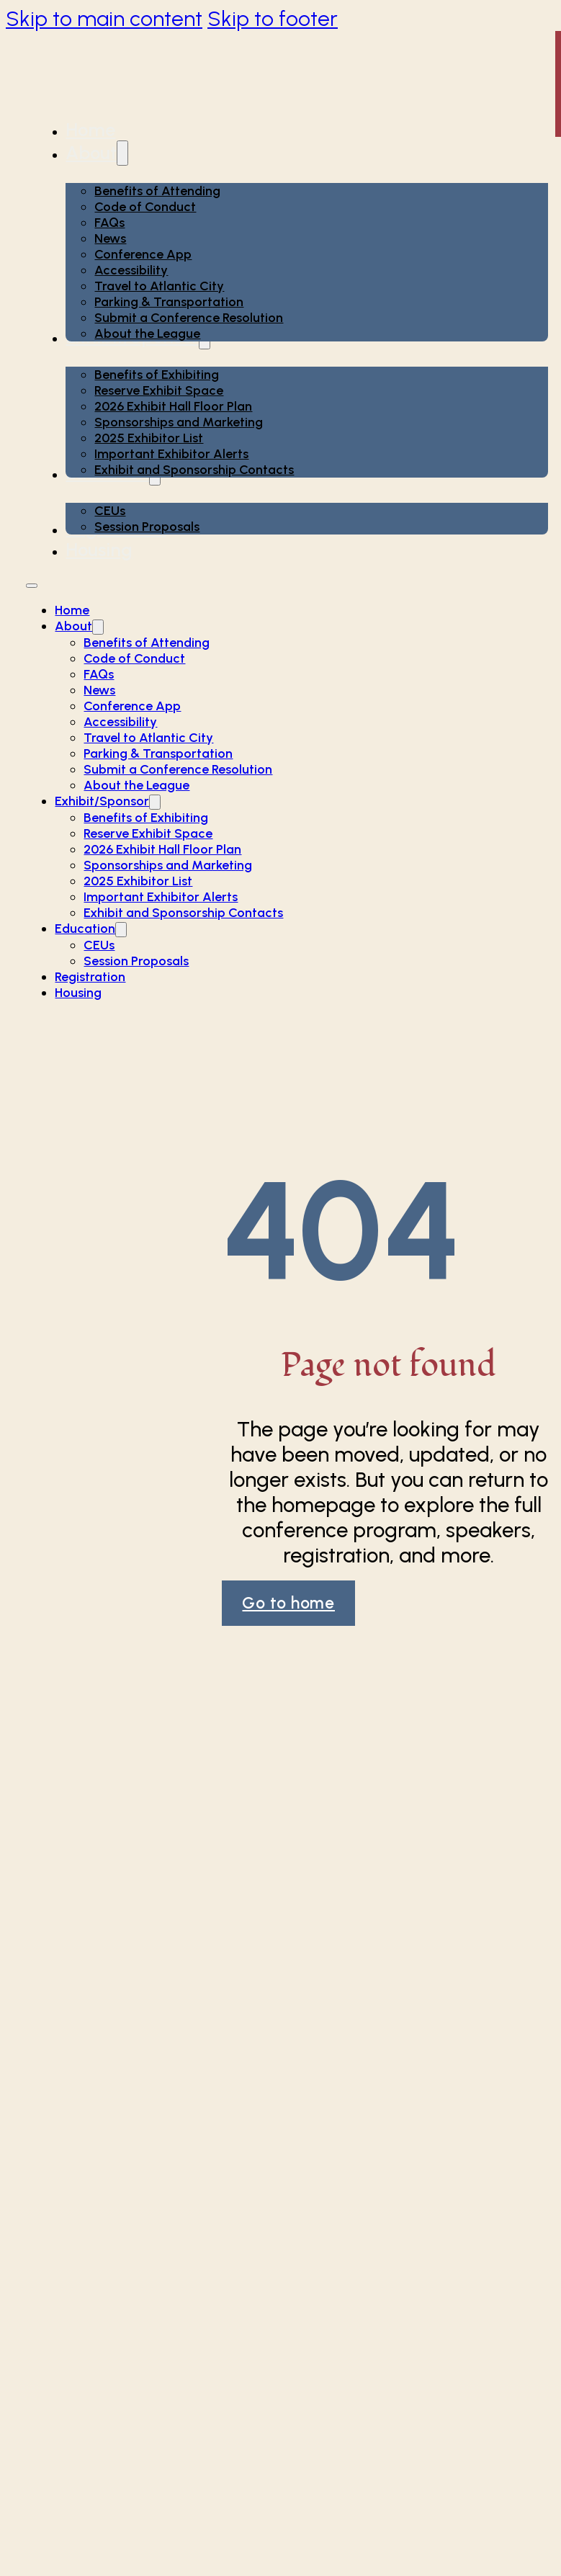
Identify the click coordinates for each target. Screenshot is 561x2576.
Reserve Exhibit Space (158, 390)
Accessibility (131, 270)
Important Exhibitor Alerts (171, 454)
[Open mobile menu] (31, 585)
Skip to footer (272, 18)
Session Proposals (146, 527)
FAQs (109, 223)
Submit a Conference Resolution (188, 318)
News (110, 238)
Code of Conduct (145, 207)
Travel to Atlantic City (159, 286)
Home (90, 129)
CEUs (109, 511)
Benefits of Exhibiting (156, 375)
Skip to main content (104, 18)
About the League (147, 333)
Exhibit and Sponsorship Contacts (194, 470)
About (91, 153)
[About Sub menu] (122, 153)
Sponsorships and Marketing (178, 422)
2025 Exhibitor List (148, 438)
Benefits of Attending (157, 191)
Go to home (288, 1603)
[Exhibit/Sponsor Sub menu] (155, 802)
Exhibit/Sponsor (102, 801)
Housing (99, 549)
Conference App (143, 254)
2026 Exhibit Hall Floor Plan (173, 406)
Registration (90, 977)
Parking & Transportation (168, 302)
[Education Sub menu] (121, 929)
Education (85, 928)
